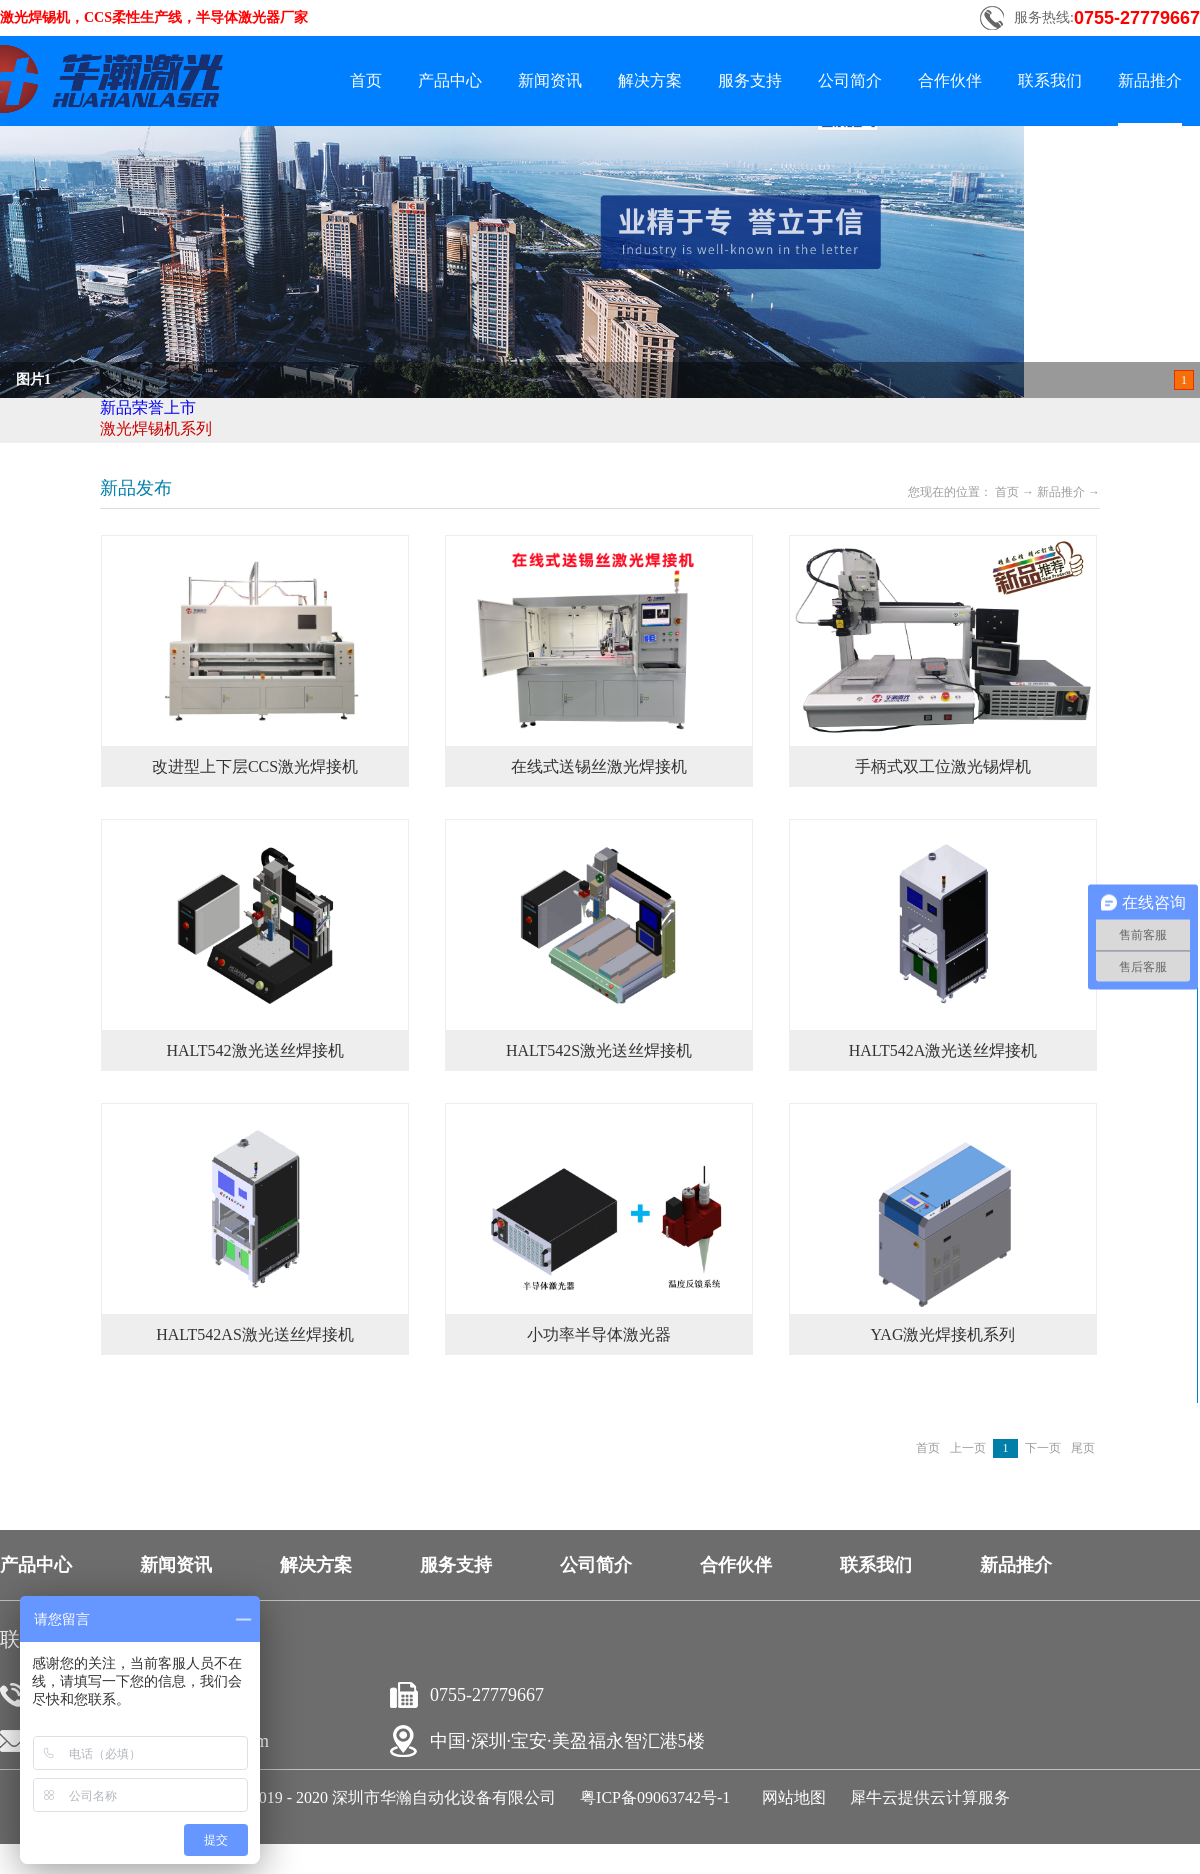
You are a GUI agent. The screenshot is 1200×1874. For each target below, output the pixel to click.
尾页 (1083, 1448)
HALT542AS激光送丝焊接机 (255, 1334)
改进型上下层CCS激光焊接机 (255, 766)
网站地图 (790, 1797)
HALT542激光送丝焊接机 (254, 1050)
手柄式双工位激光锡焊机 (943, 766)
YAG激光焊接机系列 (943, 1334)
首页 (366, 80)
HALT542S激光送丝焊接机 (599, 1050)
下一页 (1043, 1448)
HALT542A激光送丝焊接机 (943, 1050)
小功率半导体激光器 (599, 1334)
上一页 (968, 1448)
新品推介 (1061, 492)
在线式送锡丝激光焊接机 (599, 766)
